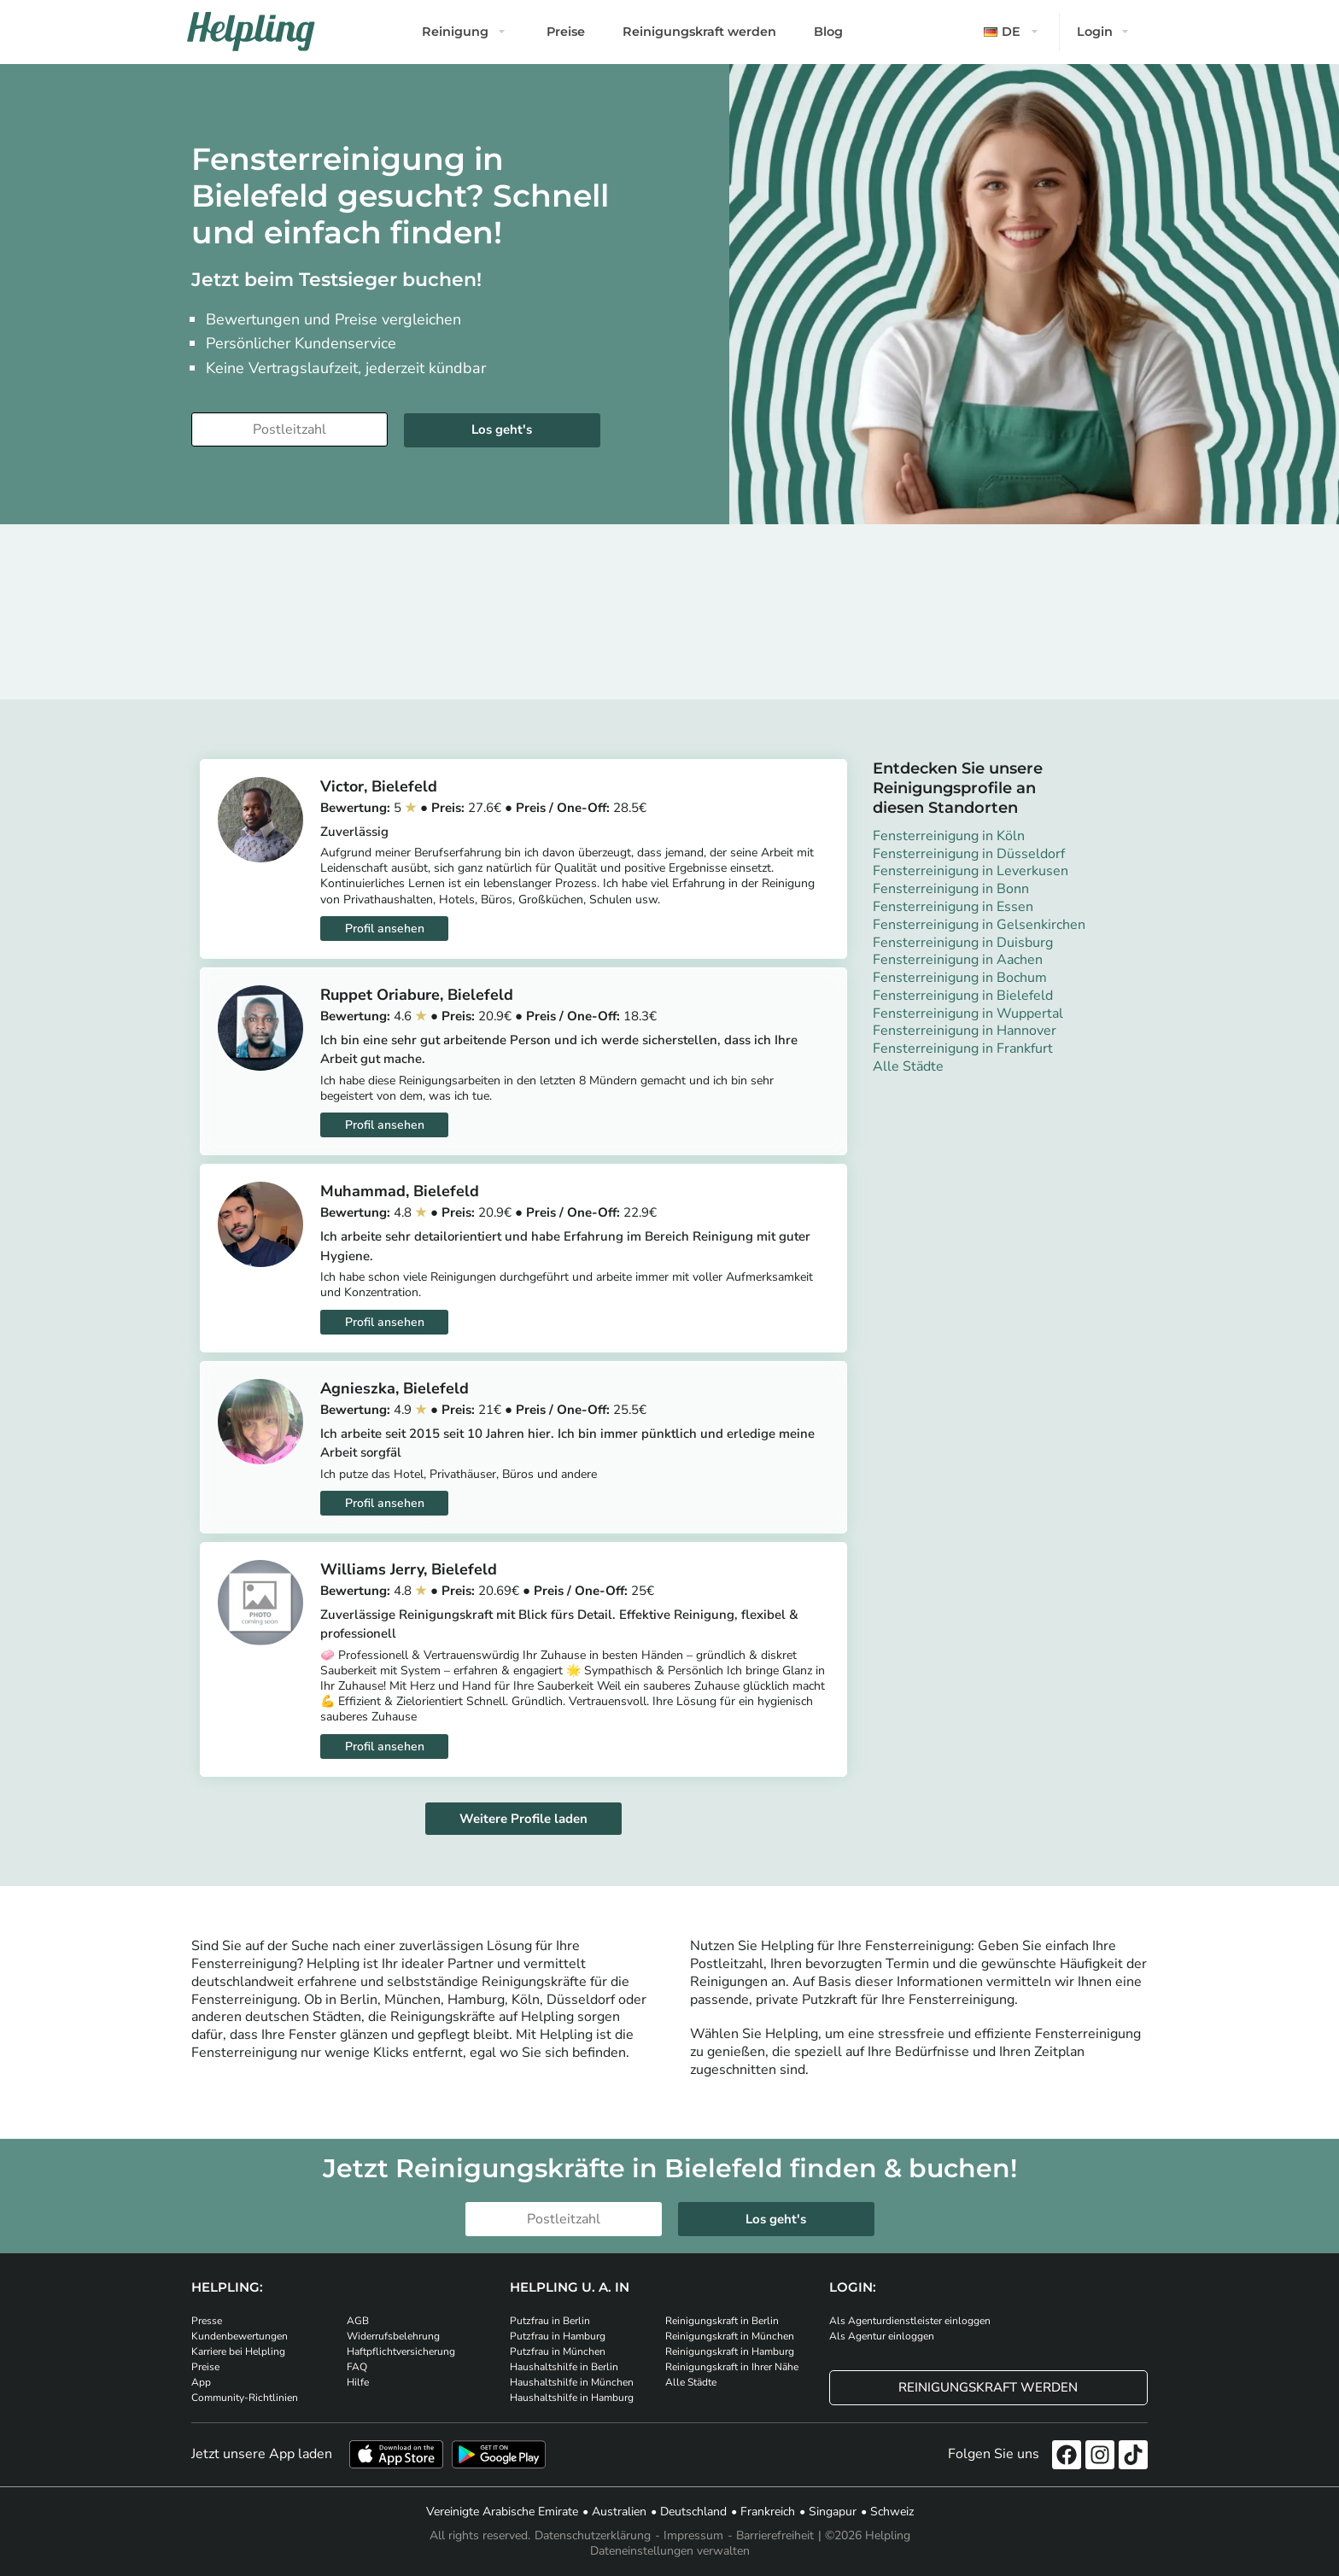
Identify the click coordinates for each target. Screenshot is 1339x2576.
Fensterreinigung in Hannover (964, 1030)
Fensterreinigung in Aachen (958, 959)
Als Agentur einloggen (881, 2336)
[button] (1013, 32)
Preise (566, 31)
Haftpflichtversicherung (401, 2351)
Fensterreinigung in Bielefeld (963, 995)
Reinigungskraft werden (699, 31)
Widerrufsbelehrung (393, 2336)
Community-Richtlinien (244, 2397)
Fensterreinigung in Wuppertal (968, 1013)
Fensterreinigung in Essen (953, 906)
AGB (358, 2321)
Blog (828, 31)
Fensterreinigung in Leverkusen (970, 871)
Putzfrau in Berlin (550, 2321)
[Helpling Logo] (251, 31)
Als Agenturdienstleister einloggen (910, 2321)
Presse (206, 2321)
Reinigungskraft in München (729, 2336)
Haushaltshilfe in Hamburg (572, 2397)
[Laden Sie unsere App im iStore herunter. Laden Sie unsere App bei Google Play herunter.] (499, 2454)
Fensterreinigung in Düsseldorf (969, 853)
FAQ (357, 2367)
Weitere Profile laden (523, 1818)
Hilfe (358, 2382)
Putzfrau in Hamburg (557, 2336)
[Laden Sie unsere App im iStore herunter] (396, 2454)
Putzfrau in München (557, 2351)
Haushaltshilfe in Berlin (564, 2367)
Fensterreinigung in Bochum (960, 977)
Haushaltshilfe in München (572, 2382)
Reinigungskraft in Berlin (722, 2321)
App (201, 2382)
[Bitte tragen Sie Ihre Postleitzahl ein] (289, 429)
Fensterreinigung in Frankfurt (963, 1048)
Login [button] (1095, 31)
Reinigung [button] (455, 31)
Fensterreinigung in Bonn (951, 888)
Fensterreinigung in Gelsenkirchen (979, 924)
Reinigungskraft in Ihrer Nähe (731, 2367)
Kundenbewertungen (239, 2336)
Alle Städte (908, 1066)
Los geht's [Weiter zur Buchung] (501, 429)
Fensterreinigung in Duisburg (963, 942)
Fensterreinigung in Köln (949, 836)
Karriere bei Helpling (238, 2351)
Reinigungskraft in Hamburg (729, 2351)
